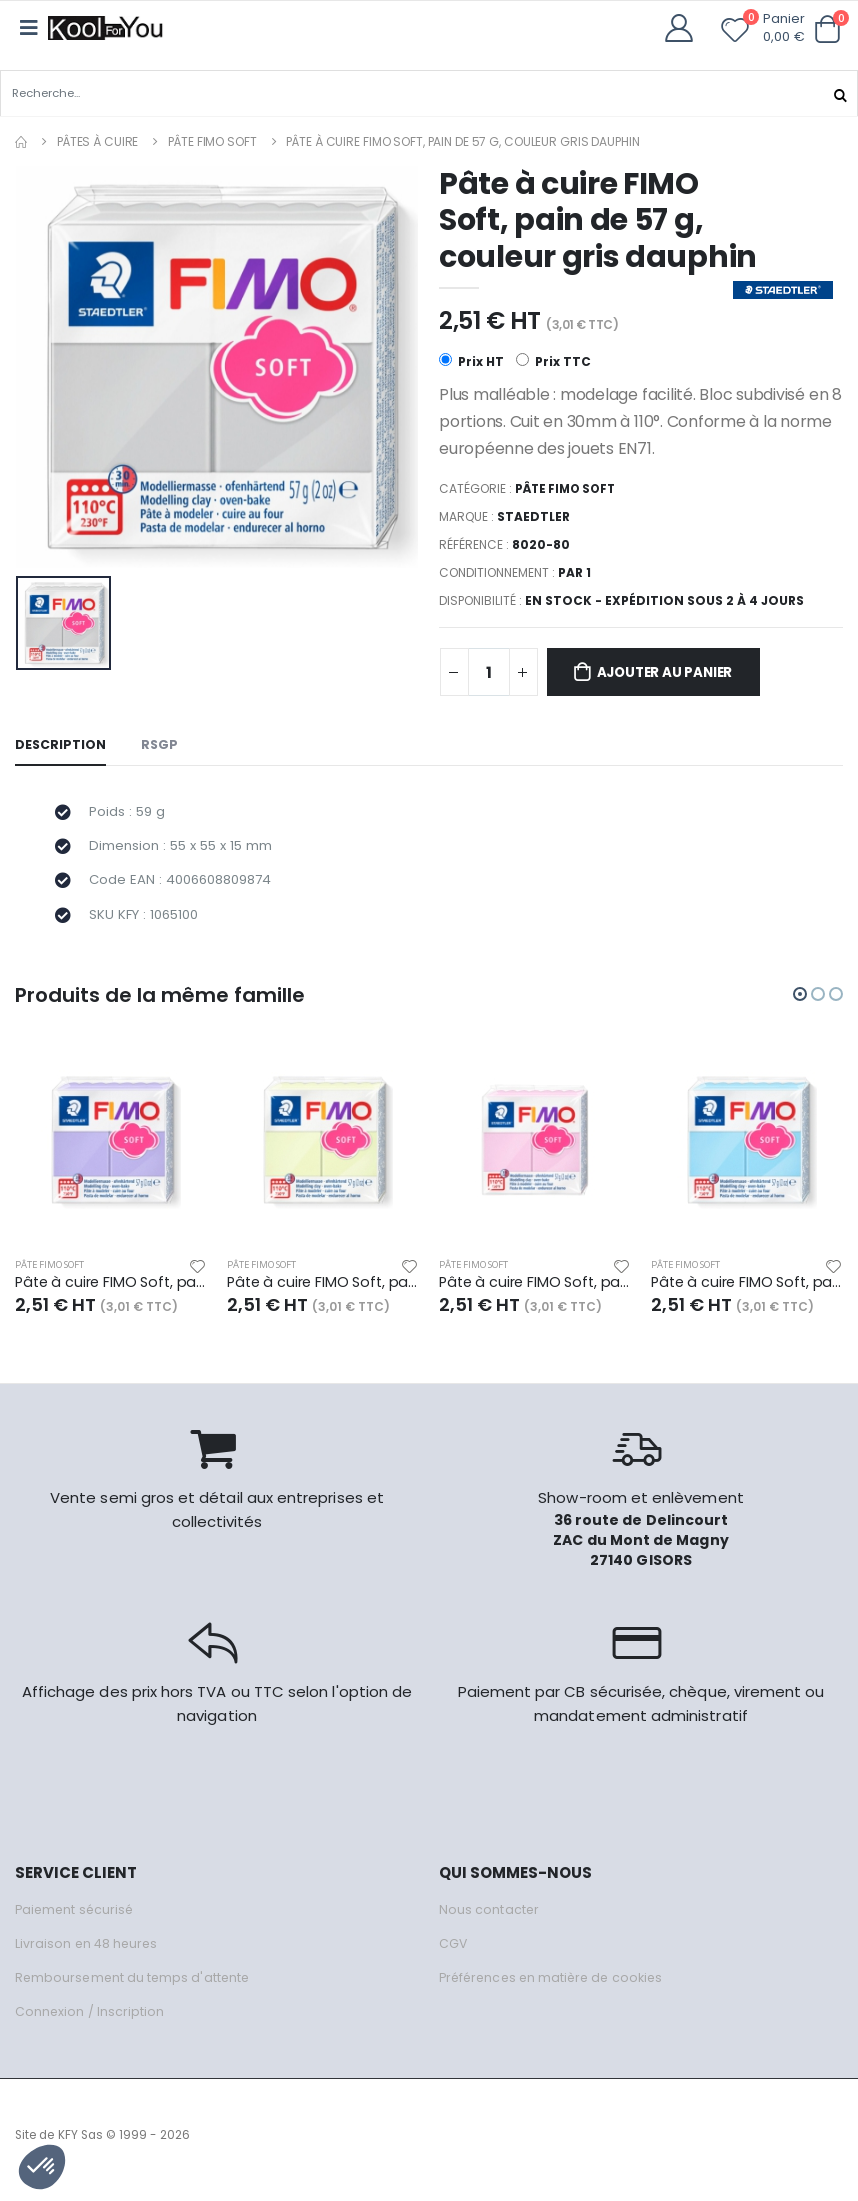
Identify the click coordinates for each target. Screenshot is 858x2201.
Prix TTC (553, 361)
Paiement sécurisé (76, 1919)
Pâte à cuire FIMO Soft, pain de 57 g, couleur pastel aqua (747, 1292)
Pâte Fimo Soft (212, 140)
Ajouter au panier (672, 674)
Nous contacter (489, 1919)
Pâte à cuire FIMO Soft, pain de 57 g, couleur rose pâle (535, 1292)
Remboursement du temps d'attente (135, 1987)
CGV (453, 1953)
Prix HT (471, 361)
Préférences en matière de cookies (556, 1987)
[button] (827, 29)
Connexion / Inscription (90, 2021)
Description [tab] (61, 746)
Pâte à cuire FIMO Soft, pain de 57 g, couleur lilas (111, 1292)
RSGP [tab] (161, 746)
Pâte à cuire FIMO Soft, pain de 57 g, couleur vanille (323, 1292)
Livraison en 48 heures (88, 1953)
